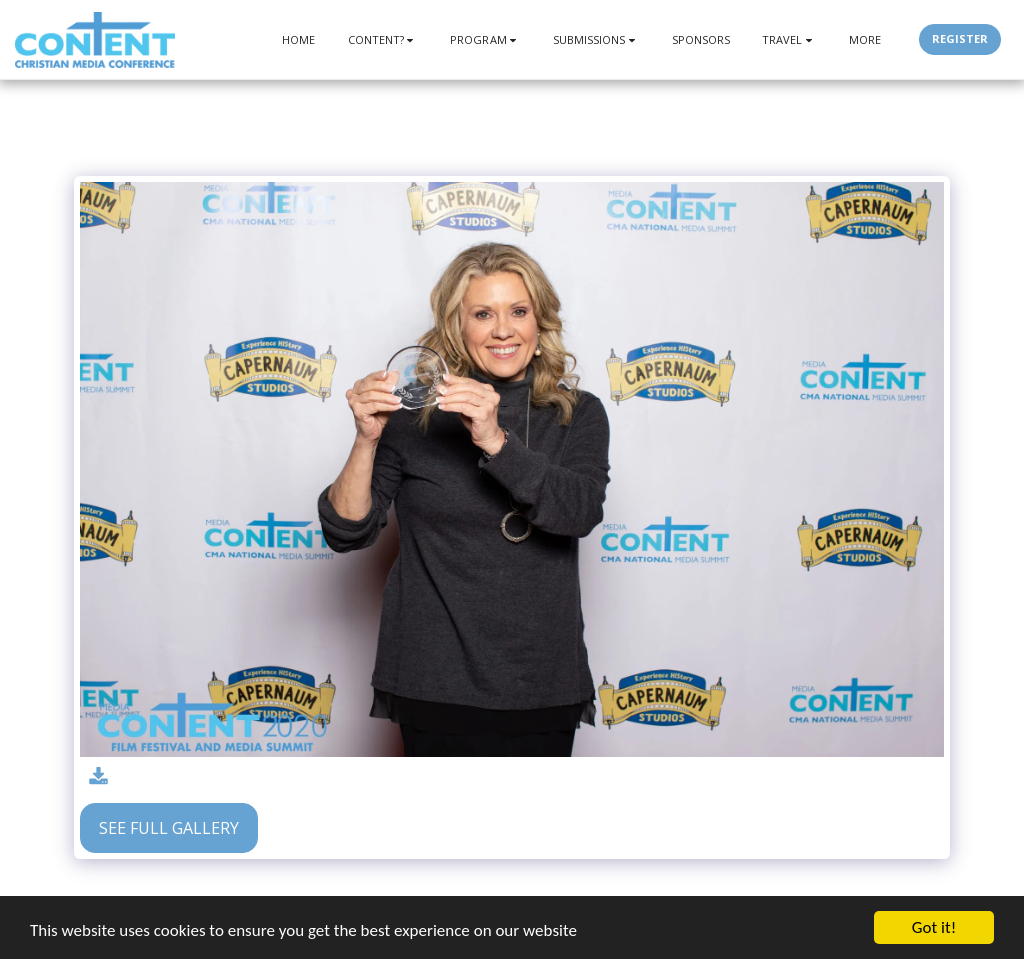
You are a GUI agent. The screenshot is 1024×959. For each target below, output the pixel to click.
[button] (383, 39)
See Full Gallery (169, 828)
